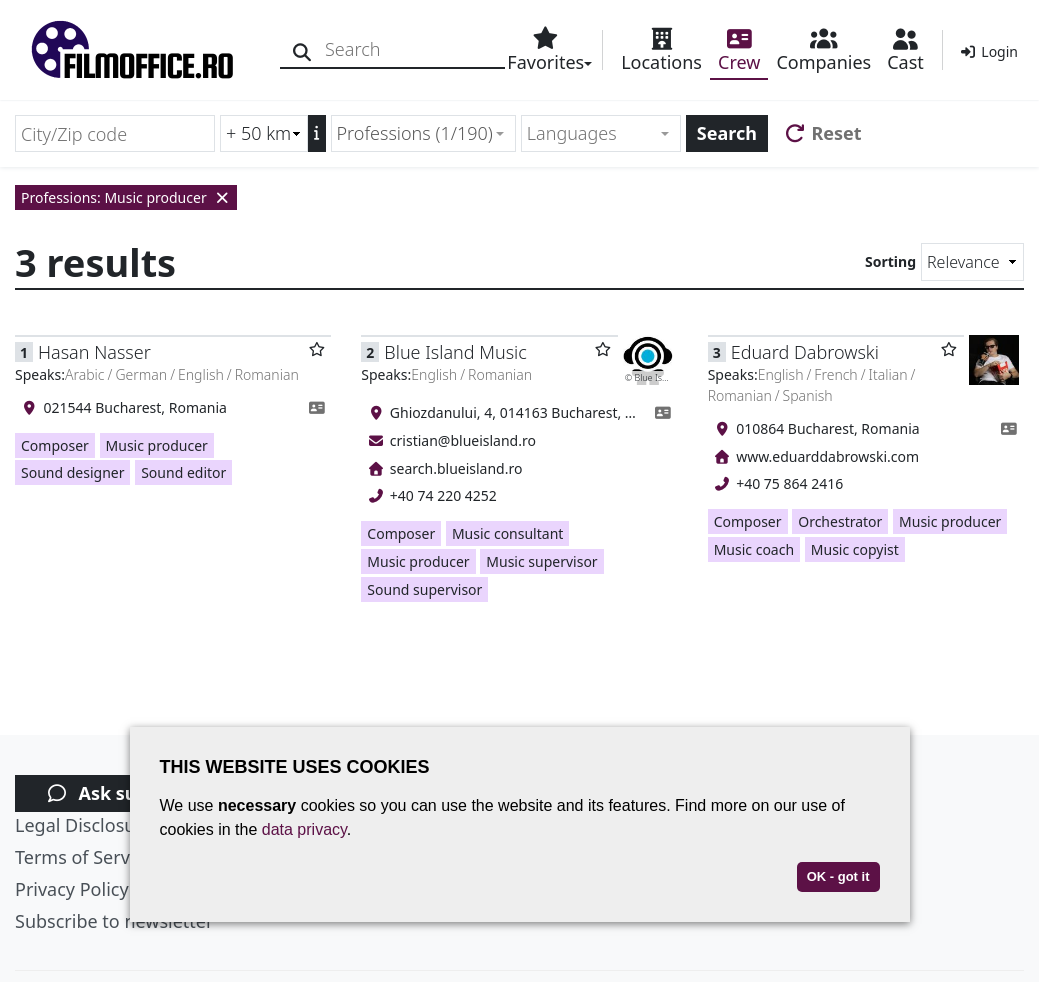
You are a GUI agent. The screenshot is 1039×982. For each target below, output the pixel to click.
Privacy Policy (72, 889)
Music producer (157, 445)
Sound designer (72, 472)
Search (727, 133)
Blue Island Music (455, 352)
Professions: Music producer (126, 197)
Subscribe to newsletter (114, 921)
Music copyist (855, 549)
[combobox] (423, 133)
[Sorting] (972, 262)
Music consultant (507, 533)
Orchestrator (840, 521)
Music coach (754, 549)
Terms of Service (84, 857)
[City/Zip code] (115, 133)
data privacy (304, 829)
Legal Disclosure (84, 825)
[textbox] (592, 133)
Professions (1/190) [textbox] (415, 133)
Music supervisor (541, 561)
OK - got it (838, 876)
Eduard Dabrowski (805, 352)
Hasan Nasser (94, 352)
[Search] (302, 49)
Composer (55, 445)
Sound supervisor (424, 589)
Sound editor (183, 472)
